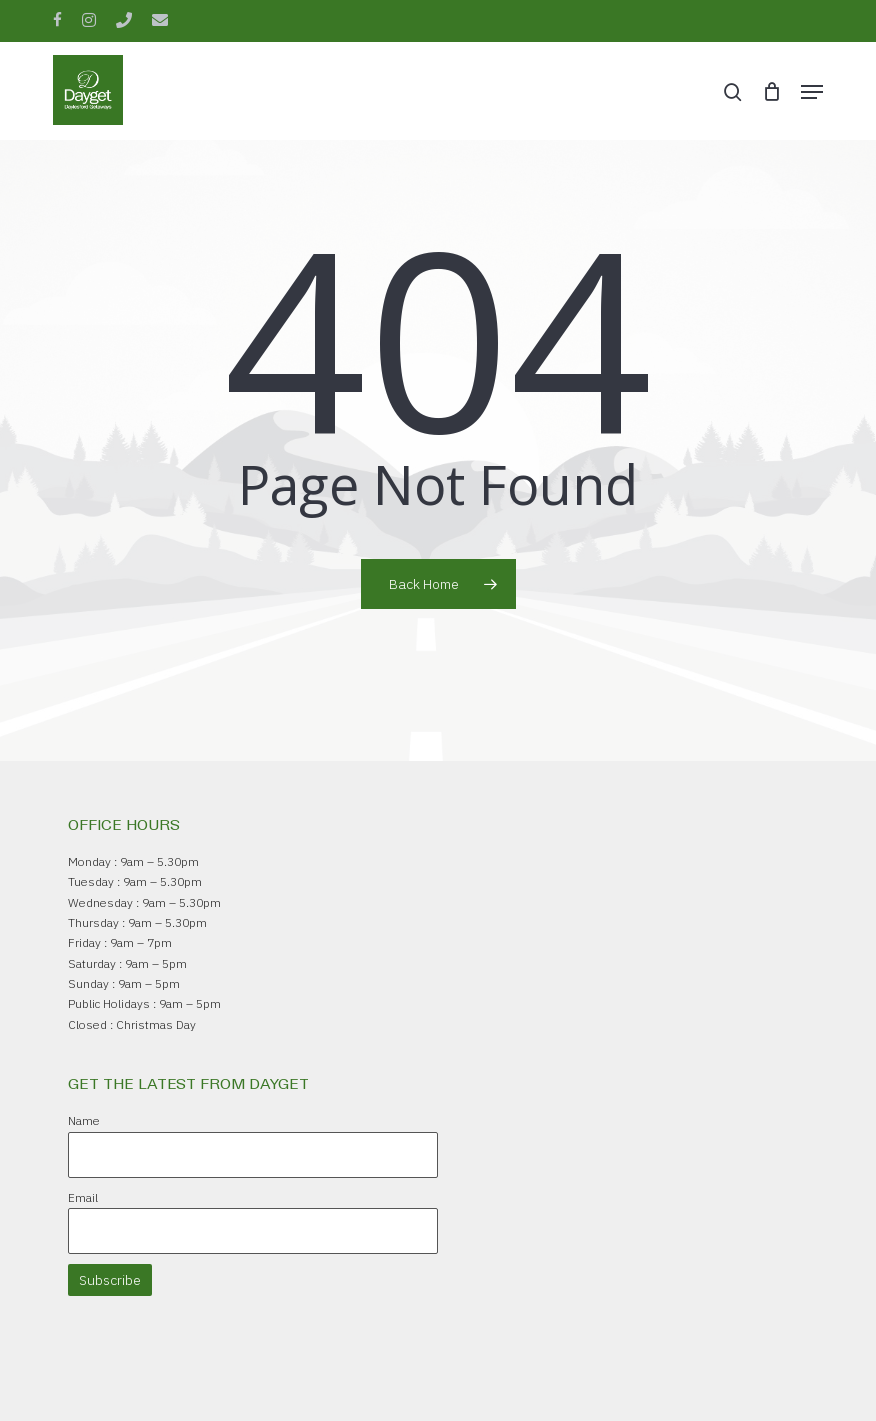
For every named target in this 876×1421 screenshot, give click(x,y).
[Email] (253, 1231)
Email (83, 1197)
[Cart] (771, 91)
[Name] (253, 1155)
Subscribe (110, 1280)
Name (84, 1120)
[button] (812, 92)
